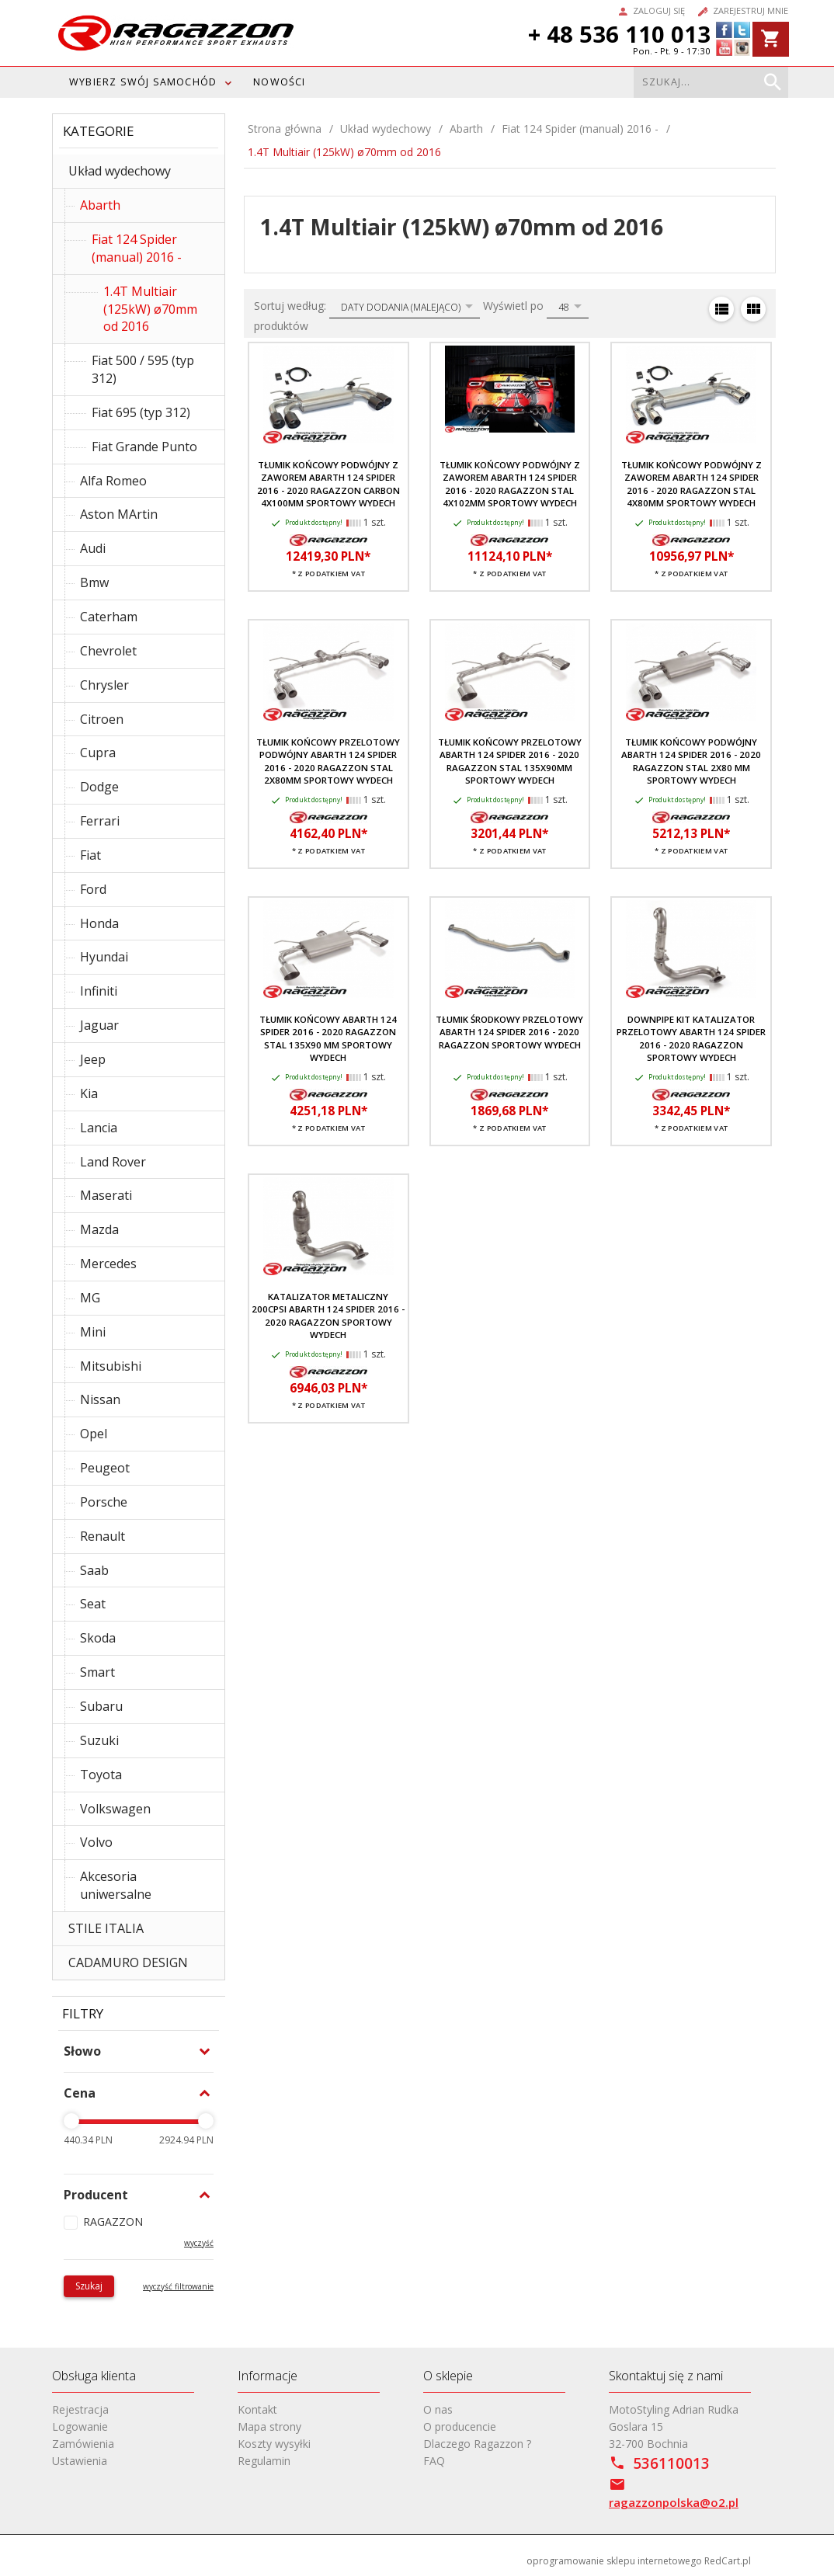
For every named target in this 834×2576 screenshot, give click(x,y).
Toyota (101, 1774)
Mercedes (108, 1263)
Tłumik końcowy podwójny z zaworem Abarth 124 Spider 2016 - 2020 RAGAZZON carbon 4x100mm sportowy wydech (328, 484)
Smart (97, 1672)
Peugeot (105, 1467)
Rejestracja (80, 2409)
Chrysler (104, 685)
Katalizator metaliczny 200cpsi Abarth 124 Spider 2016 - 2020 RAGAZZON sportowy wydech (328, 1315)
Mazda (99, 1229)
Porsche (103, 1501)
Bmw (94, 582)
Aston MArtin (119, 514)
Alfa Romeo (113, 480)
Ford (93, 889)
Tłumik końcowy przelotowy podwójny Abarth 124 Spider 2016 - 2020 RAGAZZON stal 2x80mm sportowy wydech (328, 761)
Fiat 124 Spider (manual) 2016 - (137, 248)
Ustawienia (79, 2460)
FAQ (434, 2460)
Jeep (93, 1059)
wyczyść (199, 2242)
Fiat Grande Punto (144, 446)
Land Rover (113, 1161)
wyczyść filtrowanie (178, 2286)
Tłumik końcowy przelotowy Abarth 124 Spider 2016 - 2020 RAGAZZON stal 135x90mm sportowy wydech (510, 761)
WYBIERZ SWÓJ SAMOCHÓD (143, 82)
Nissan (100, 1399)
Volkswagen (115, 1808)
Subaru (101, 1706)
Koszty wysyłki (274, 2443)
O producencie (459, 2426)
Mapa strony (269, 2426)
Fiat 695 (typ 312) (141, 412)
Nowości (279, 82)
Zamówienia (83, 2443)
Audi (93, 548)
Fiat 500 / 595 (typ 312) (143, 369)
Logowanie (80, 2426)
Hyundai (104, 956)
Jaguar (99, 1025)
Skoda (98, 1637)
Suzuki (99, 1740)
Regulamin (264, 2460)
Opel (93, 1433)
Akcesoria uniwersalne (115, 1885)
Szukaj (89, 2286)
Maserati (106, 1195)
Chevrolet (108, 650)
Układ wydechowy (119, 170)
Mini (93, 1331)
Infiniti (98, 990)
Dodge (99, 786)
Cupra (98, 752)
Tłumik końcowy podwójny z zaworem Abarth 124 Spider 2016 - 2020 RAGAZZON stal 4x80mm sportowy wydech (691, 484)
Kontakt (257, 2409)
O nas (438, 2409)
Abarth (100, 205)
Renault (102, 1536)
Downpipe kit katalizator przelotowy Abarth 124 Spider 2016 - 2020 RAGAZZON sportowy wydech (691, 1038)
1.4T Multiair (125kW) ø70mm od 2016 (150, 309)
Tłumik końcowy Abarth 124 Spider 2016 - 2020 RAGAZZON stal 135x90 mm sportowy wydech (328, 1038)
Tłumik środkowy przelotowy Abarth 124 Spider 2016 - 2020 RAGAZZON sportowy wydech (509, 1032)
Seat (93, 1603)
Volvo (96, 1842)
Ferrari (100, 820)
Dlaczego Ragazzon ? (477, 2443)
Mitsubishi (110, 1366)
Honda (99, 923)
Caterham (108, 616)
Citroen (101, 719)
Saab (94, 1570)
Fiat (90, 855)
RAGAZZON (113, 2221)
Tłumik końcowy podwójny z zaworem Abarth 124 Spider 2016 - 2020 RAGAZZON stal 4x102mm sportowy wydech (510, 484)
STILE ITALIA (106, 1928)
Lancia (98, 1127)
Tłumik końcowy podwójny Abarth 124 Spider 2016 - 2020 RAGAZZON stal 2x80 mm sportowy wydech (691, 761)
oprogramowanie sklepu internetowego (614, 2560)
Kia (89, 1093)
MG (90, 1297)
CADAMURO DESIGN (128, 1962)
